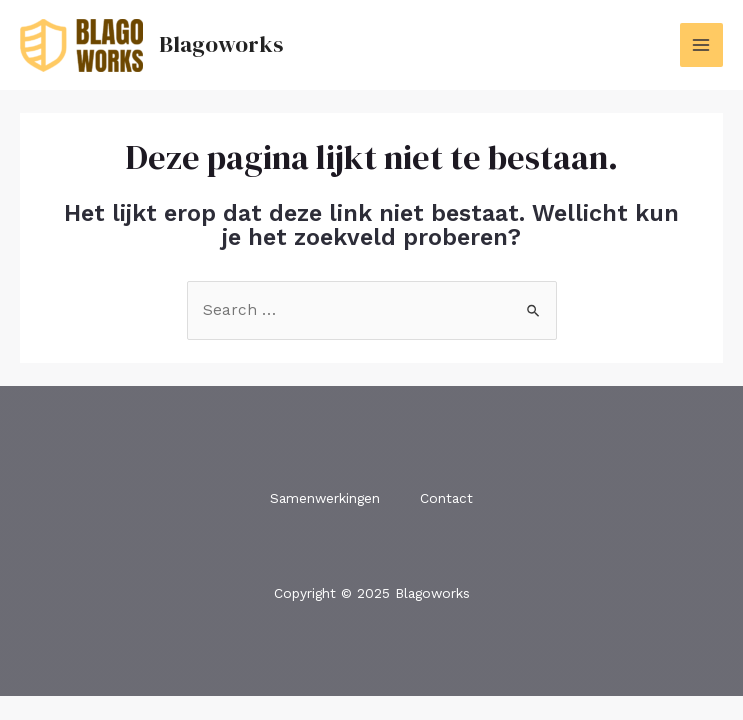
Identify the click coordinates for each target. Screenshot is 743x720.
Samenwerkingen (325, 498)
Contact (446, 498)
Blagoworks (221, 44)
